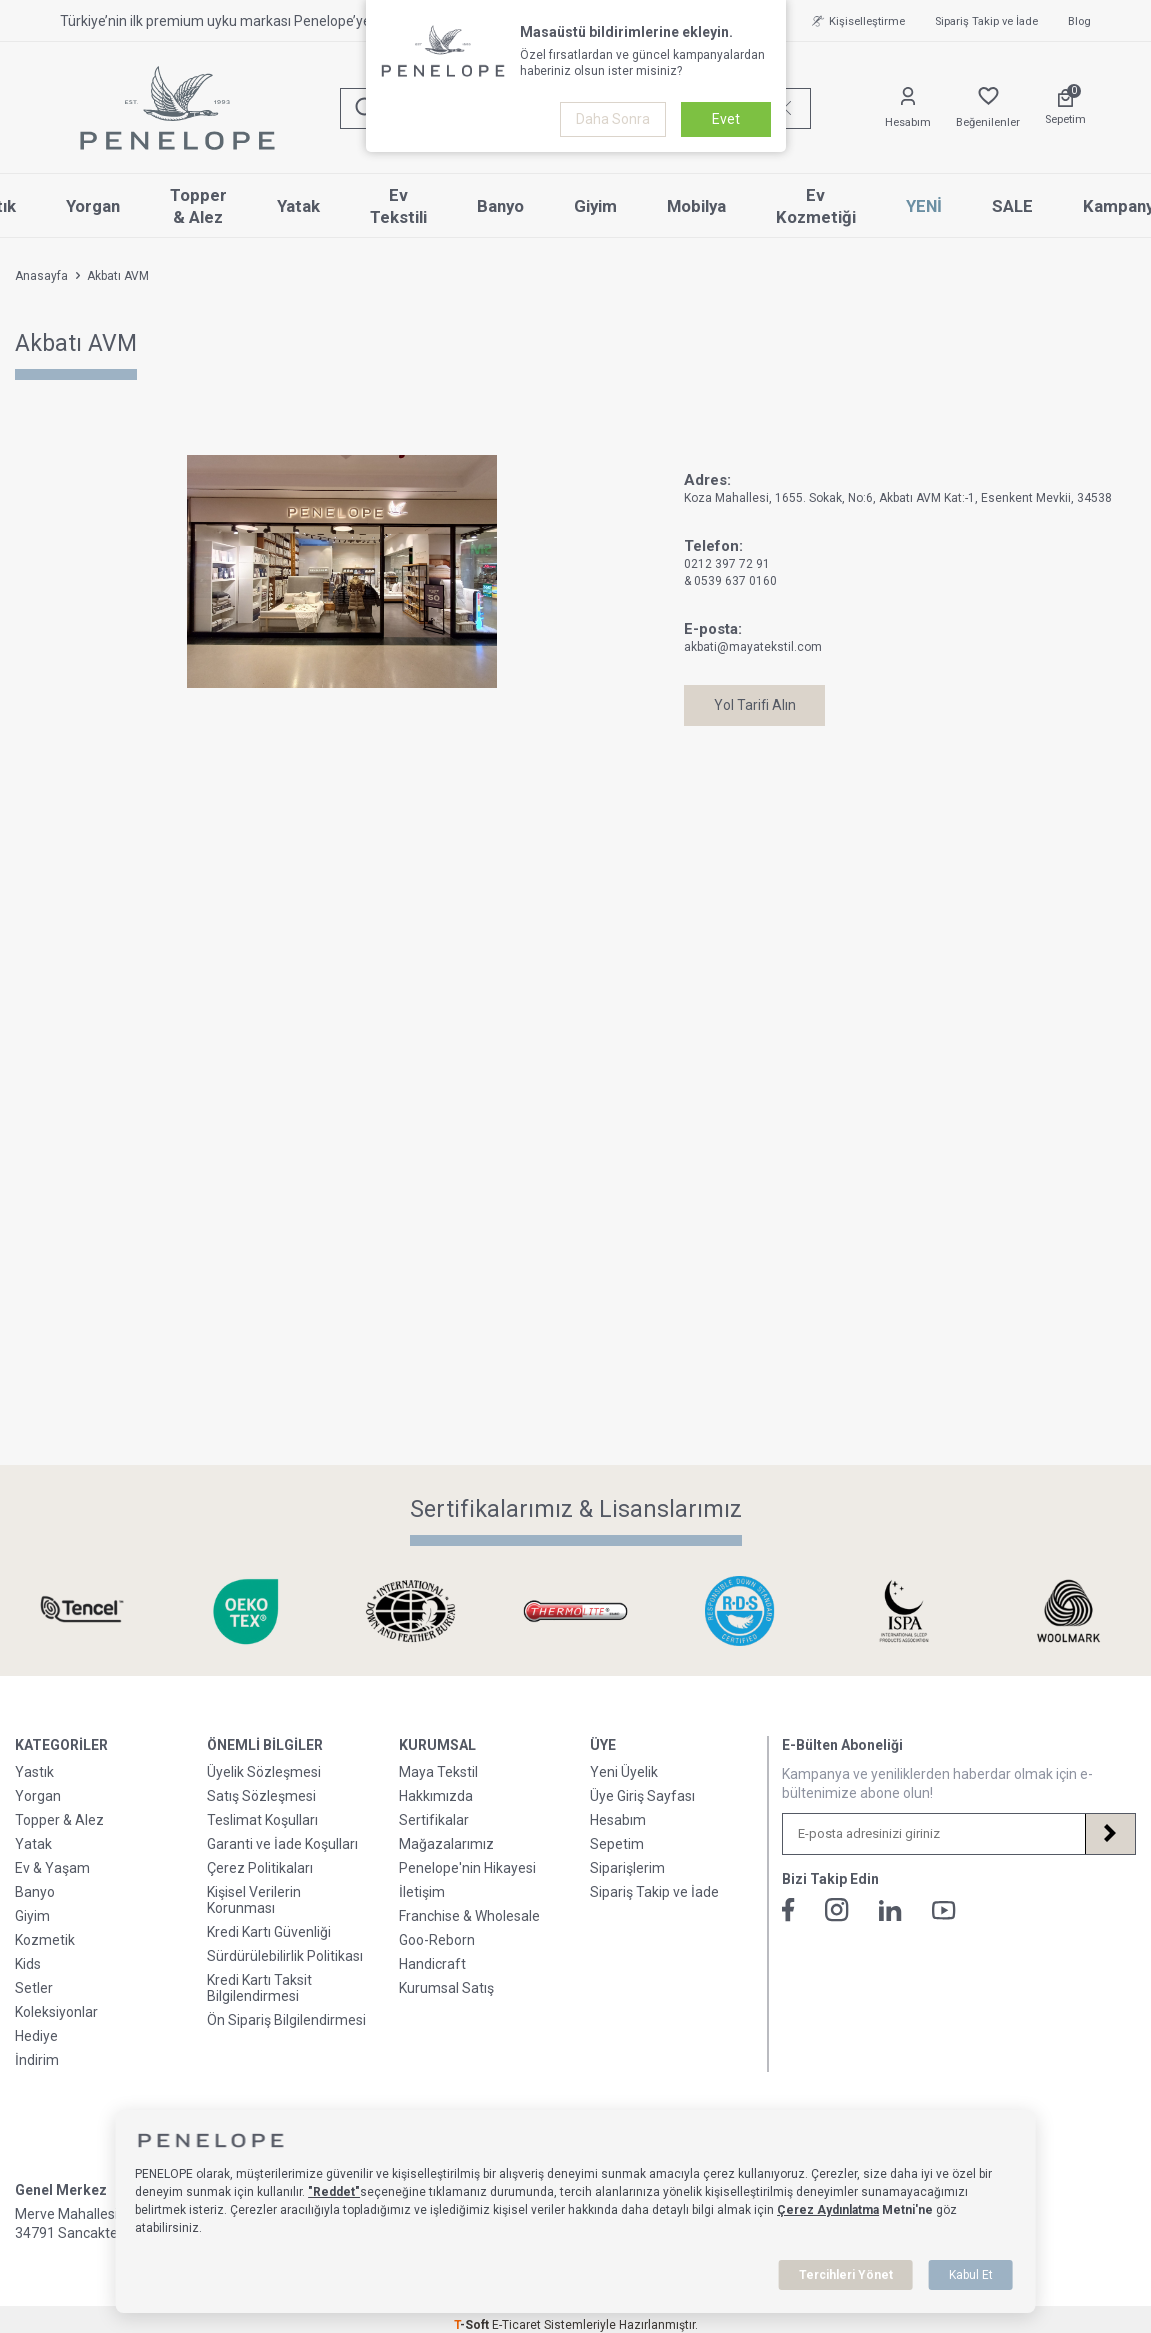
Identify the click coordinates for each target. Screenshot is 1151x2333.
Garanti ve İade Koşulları (282, 1844)
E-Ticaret (516, 2325)
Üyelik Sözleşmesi (264, 1772)
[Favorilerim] (988, 108)
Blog (1079, 21)
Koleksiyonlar (56, 2012)
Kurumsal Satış (446, 1988)
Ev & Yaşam (52, 1868)
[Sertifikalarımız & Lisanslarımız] (82, 1611)
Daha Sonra (613, 119)
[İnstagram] (837, 1910)
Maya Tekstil (438, 1772)
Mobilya (696, 206)
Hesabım (618, 1820)
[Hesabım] (908, 108)
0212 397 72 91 (727, 564)
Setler (34, 1988)
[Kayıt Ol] (1110, 1834)
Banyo (500, 206)
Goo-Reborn (437, 1940)
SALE (1012, 206)
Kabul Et (971, 2275)
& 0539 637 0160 (730, 581)
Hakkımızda (436, 1796)
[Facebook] (788, 1910)
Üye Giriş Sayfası (642, 1796)
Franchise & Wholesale (469, 1916)
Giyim (595, 206)
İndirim (37, 2060)
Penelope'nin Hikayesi (467, 1868)
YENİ (924, 206)
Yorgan (93, 206)
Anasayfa (41, 276)
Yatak (298, 206)
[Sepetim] (1065, 108)
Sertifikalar (434, 1820)
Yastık (34, 1772)
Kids (28, 1964)
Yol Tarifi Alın (756, 705)
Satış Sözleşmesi (261, 1796)
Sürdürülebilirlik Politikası (285, 1956)
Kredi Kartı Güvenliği (269, 1932)
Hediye (36, 2036)
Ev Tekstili (398, 206)
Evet (726, 119)
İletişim (422, 1892)
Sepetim (617, 1844)
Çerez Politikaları (260, 1868)
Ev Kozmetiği (816, 206)
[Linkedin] (890, 1910)
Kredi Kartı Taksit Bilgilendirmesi (259, 1988)
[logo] (177, 108)
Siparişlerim (627, 1868)
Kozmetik (45, 1940)
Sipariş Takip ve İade (986, 21)
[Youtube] (944, 1910)
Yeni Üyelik (624, 1772)
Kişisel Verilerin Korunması (254, 1900)
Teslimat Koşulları (262, 1820)
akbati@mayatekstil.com (753, 647)
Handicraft (432, 1964)
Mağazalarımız (446, 1844)
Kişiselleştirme (856, 21)
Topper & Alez (198, 206)
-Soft (473, 2325)
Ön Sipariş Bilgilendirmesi (286, 2020)
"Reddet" (334, 2192)
